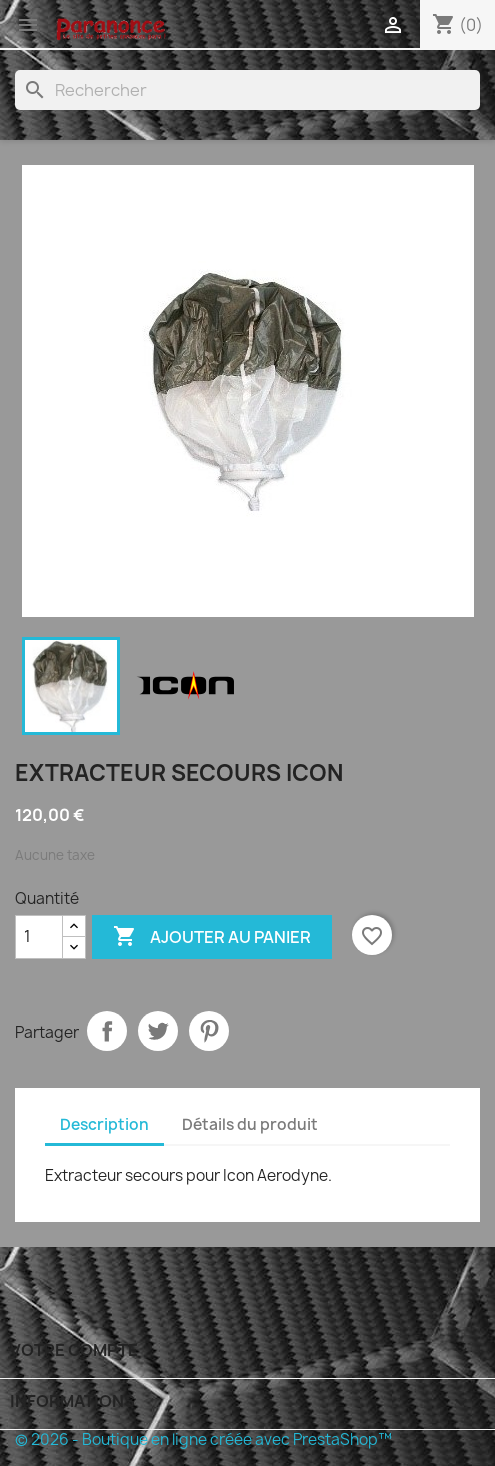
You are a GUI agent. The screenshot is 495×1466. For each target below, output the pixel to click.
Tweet (158, 1031)
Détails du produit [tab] (250, 1124)
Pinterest (209, 1031)
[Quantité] (39, 937)
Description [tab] (104, 1124)
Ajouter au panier (212, 937)
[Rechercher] (247, 90)
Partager (107, 1031)
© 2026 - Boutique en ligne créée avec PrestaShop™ (203, 1439)
